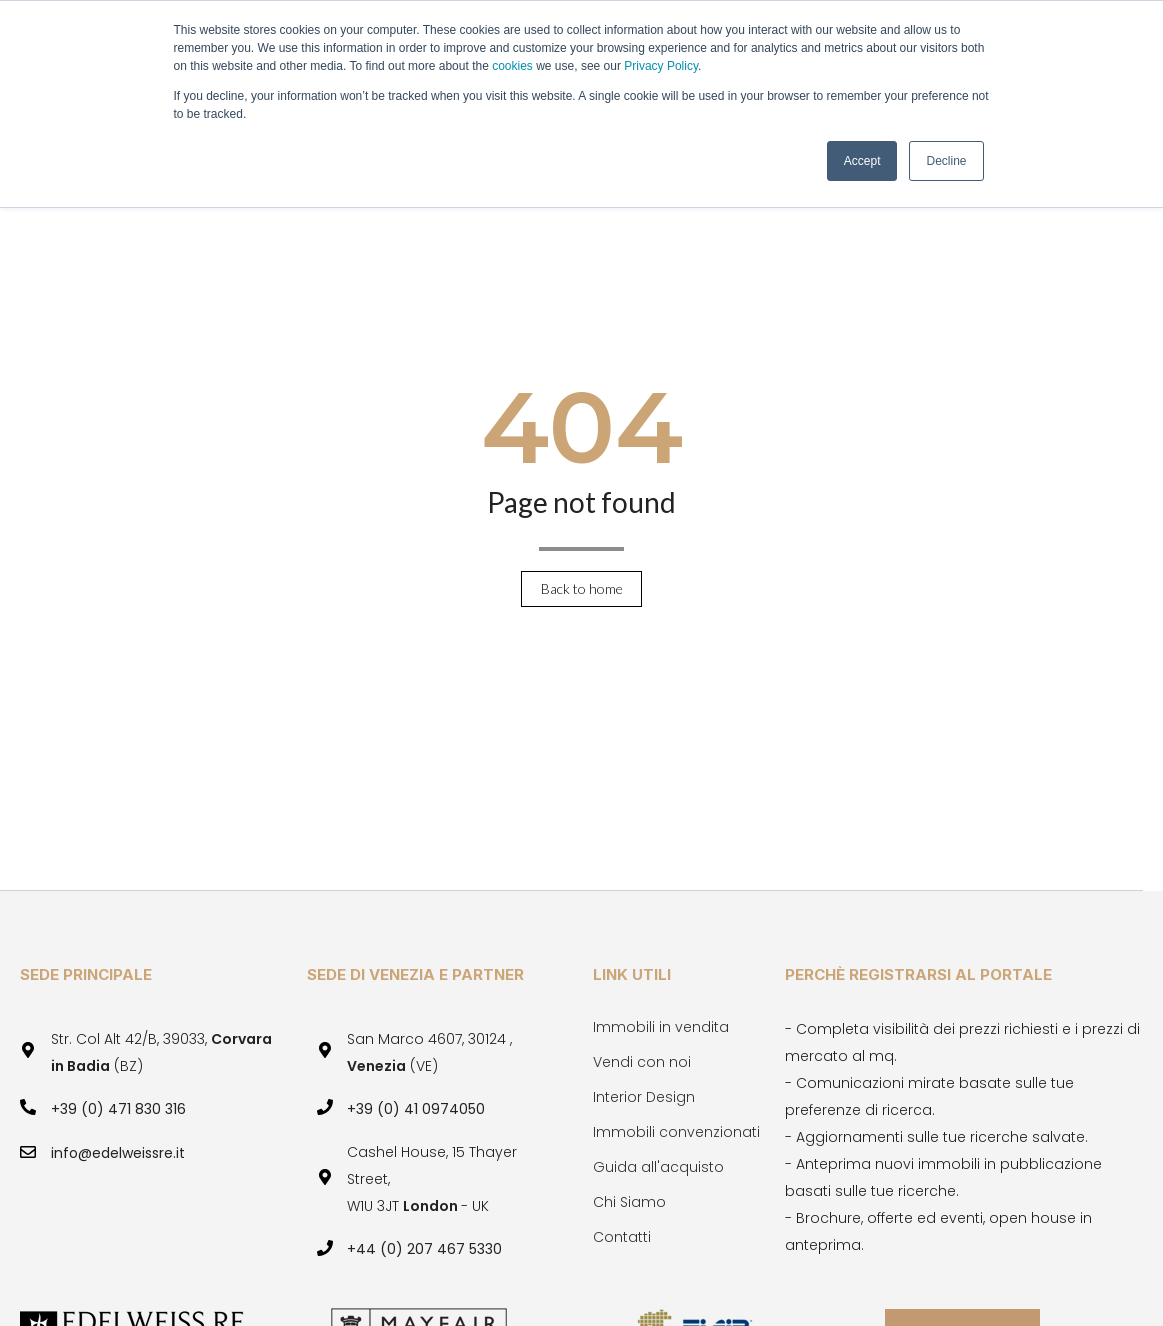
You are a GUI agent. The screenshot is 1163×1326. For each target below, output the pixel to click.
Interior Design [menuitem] (644, 1097)
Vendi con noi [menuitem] (642, 1062)
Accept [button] (862, 161)
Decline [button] (946, 161)
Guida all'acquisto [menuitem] (658, 1167)
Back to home (582, 588)
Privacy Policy (661, 66)
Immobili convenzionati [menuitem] (676, 1132)
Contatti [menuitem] (622, 1237)
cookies (514, 66)
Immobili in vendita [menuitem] (661, 1027)
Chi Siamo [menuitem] (629, 1202)
